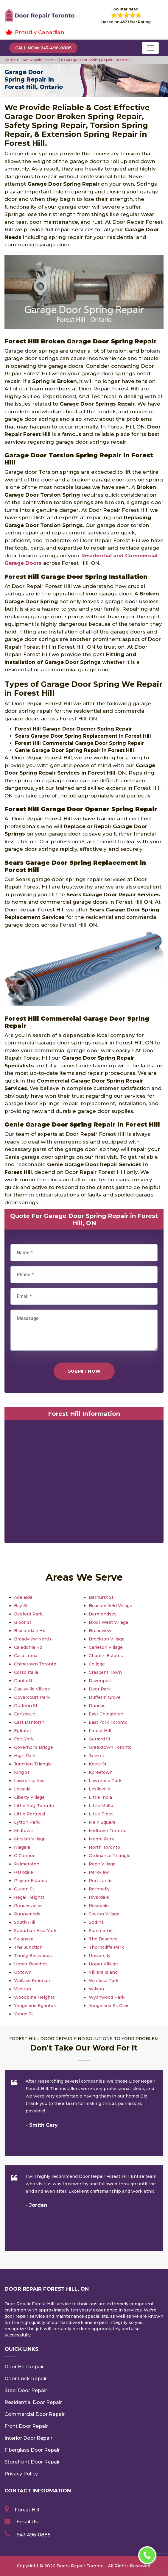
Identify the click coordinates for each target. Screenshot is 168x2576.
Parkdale (23, 1872)
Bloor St (22, 1622)
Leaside (22, 1789)
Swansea (23, 1939)
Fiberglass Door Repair (32, 2450)
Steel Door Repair (25, 2390)
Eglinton (23, 1730)
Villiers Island (103, 1972)
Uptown (23, 1972)
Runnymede (27, 1914)
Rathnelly (99, 1889)
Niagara (22, 1847)
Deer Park (100, 1689)
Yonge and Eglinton (35, 2005)
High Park (25, 1755)
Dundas (97, 1705)
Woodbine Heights (34, 1997)
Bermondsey (102, 1614)
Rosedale (99, 1905)
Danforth (24, 1680)
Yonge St (23, 2014)
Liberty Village (29, 1797)
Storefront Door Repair (32, 2462)
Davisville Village (32, 1689)
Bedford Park (28, 1614)
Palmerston (26, 1864)
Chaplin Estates (106, 1655)
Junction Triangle (33, 1764)
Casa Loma (25, 1655)
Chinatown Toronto (35, 1664)
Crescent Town (105, 1672)
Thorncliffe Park (106, 1947)
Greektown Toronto (110, 1747)
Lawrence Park (105, 1780)
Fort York (24, 1739)
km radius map (84, 1483)
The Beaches (103, 1939)
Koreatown (101, 1772)
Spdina (96, 1922)
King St (21, 1772)
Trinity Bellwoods (33, 1955)
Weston (22, 1989)
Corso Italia (26, 1672)
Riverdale (99, 1897)
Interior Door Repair (28, 2438)
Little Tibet (101, 1814)
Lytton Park (27, 1822)
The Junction (28, 1947)
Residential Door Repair (33, 2402)
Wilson (96, 1989)
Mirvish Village (30, 1839)
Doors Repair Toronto (80, 2566)
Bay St (21, 1605)
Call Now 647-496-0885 (43, 48)
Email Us (27, 2522)
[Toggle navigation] (150, 48)
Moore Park (101, 1839)
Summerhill (101, 1930)
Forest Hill (100, 1730)
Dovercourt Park (32, 1697)
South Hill (24, 1922)
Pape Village (102, 1864)
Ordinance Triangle (109, 1855)
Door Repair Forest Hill (39, 60)
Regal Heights (29, 1897)
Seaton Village (104, 1914)
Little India (100, 1797)
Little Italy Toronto (34, 1805)
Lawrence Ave (29, 1780)
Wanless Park (104, 1980)
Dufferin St (26, 1705)
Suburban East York (35, 1930)
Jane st (96, 1755)
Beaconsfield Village (110, 1605)
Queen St (24, 1889)
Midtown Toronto (108, 1830)
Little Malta (101, 1805)
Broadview (100, 1630)
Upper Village (103, 1964)
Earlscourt (25, 1714)
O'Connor (24, 1855)
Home (10, 60)
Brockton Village (107, 1639)
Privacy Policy (21, 2474)
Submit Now (84, 1371)
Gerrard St (100, 1739)
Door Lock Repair (25, 2378)
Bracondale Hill (30, 1630)
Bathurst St (101, 1597)
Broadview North (32, 1639)
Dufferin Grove (105, 1697)
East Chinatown (106, 1714)
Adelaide (23, 1597)
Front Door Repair (26, 2426)
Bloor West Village (108, 1622)
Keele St (98, 1764)
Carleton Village (106, 1647)
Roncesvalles (28, 1905)
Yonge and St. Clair (109, 2005)
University (100, 1955)
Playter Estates (30, 1880)
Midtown (23, 1830)
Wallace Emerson (33, 1980)
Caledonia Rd (28, 1647)
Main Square (102, 1822)
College (97, 1664)
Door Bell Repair (24, 2366)
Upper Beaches (31, 1964)
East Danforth (29, 1722)
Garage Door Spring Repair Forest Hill (97, 60)
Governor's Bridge (33, 1747)
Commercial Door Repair (34, 2414)
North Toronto (104, 1847)
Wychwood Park (107, 1997)
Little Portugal (29, 1814)
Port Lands (101, 1880)
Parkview (99, 1872)
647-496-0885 (33, 2535)
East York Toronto (108, 1722)
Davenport (100, 1680)
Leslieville (99, 1789)
